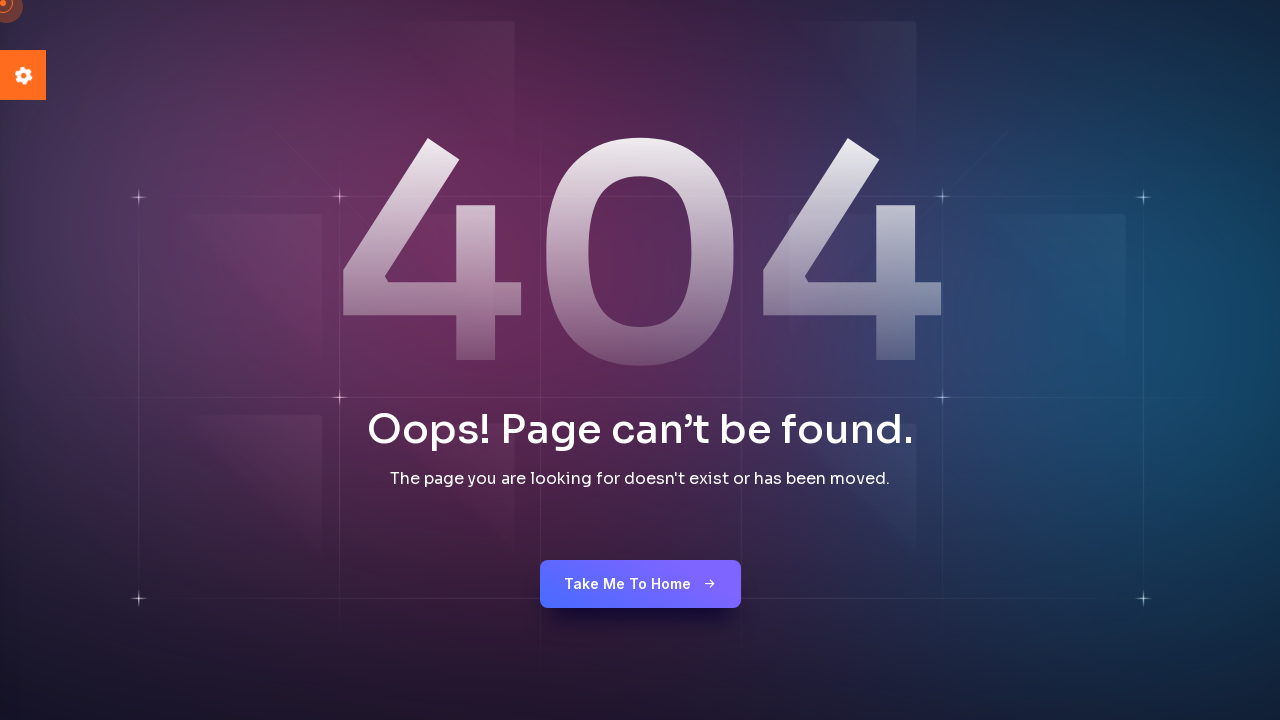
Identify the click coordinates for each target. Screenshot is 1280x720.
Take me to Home (640, 583)
